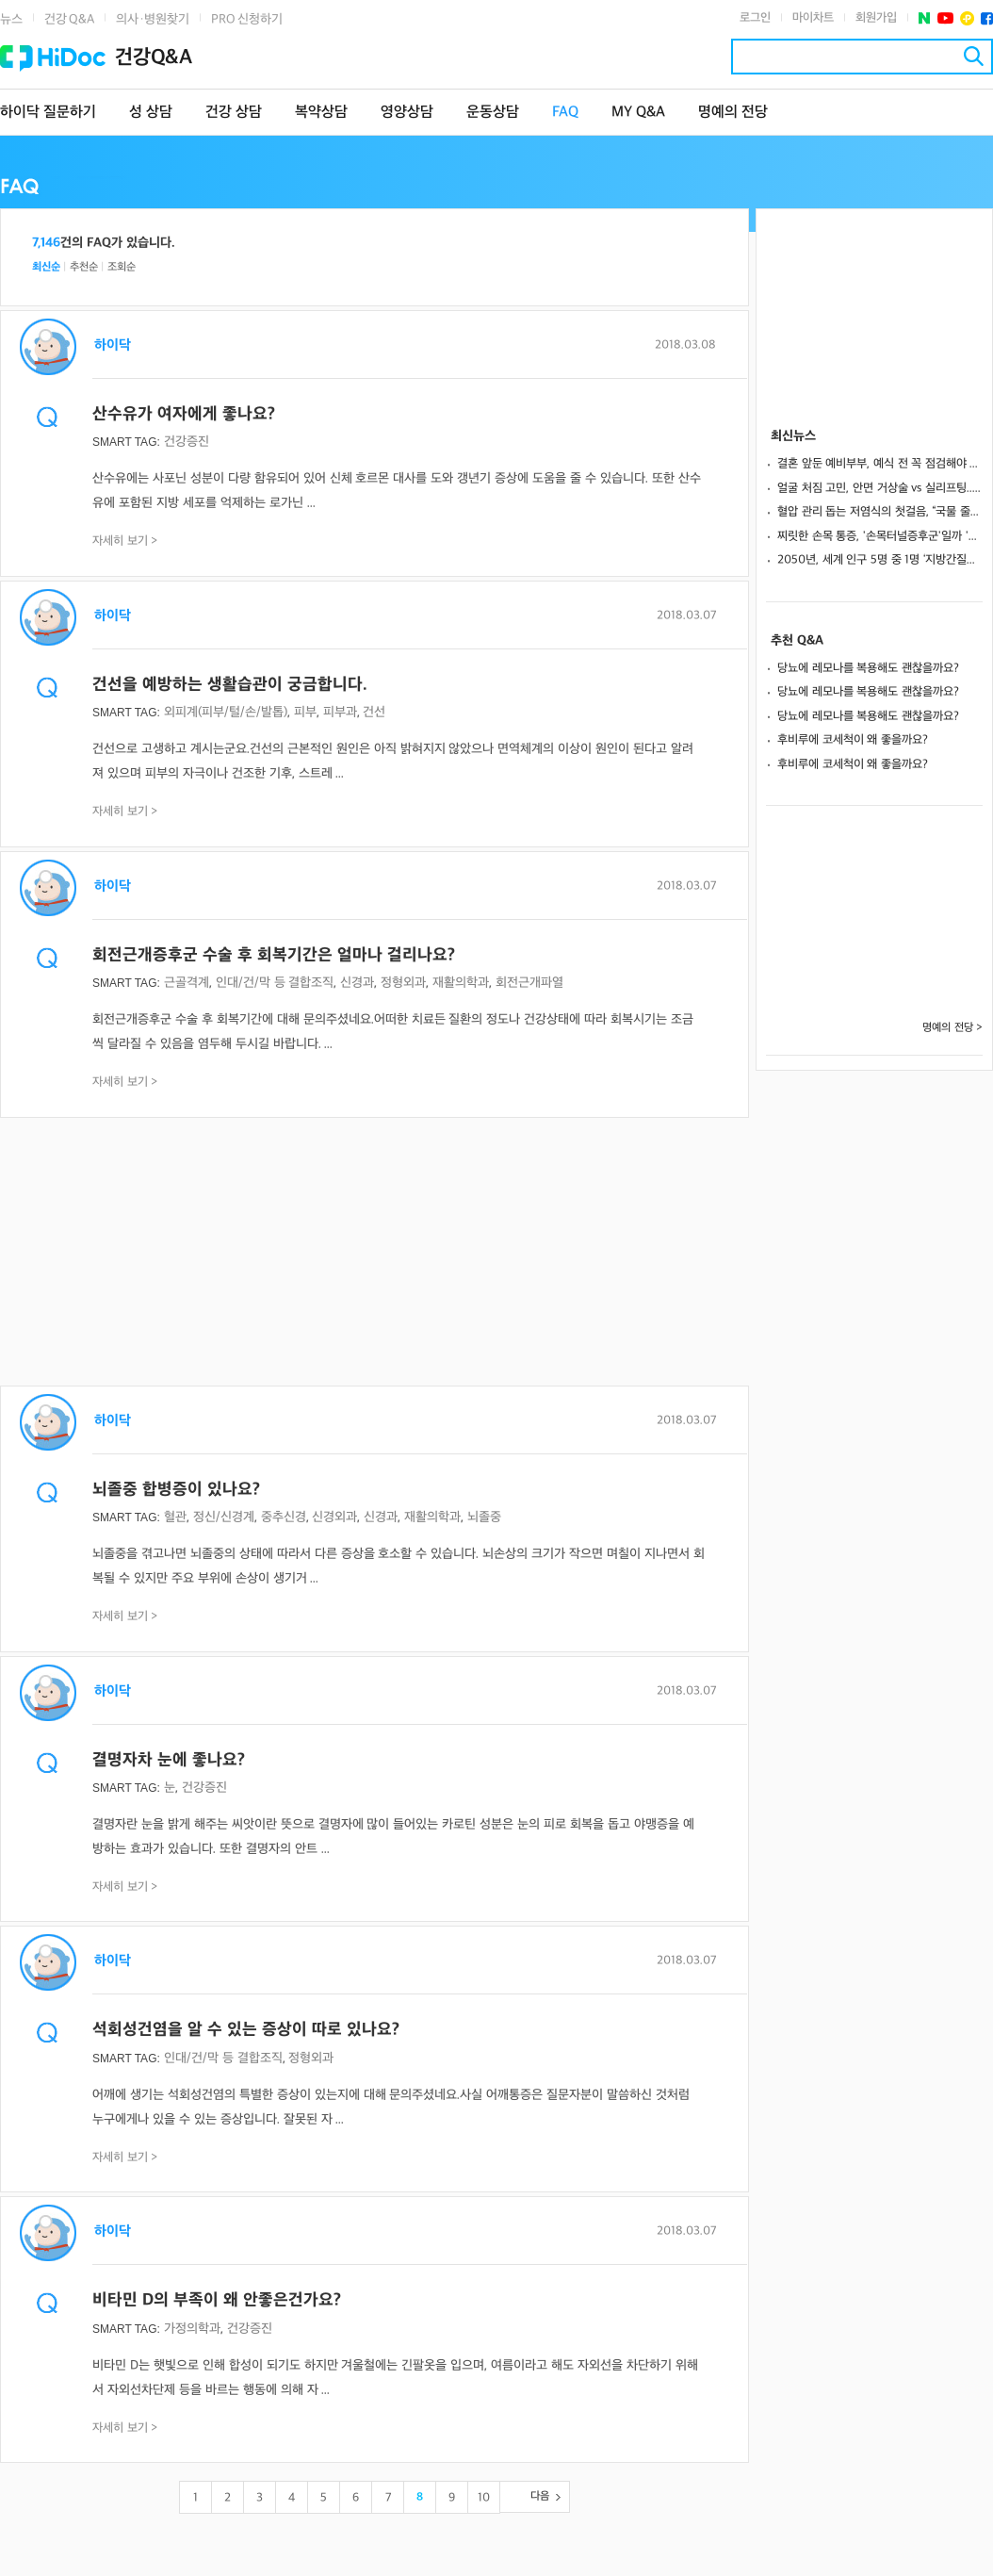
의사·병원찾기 (152, 19)
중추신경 (283, 1517)
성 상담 (150, 113)
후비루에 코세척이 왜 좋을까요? (852, 739)
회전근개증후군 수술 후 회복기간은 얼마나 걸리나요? (273, 955)
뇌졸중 (484, 1517)
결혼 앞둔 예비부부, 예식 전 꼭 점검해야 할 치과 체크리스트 (880, 463)
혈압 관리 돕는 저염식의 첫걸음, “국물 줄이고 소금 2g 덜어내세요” (880, 511)
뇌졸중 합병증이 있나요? (176, 1490)
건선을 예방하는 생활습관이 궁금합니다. (229, 685)
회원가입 (876, 17)
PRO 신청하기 (247, 19)
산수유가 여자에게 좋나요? (183, 414)
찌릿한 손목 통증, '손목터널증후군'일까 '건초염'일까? (880, 536)
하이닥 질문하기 (48, 113)
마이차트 (813, 17)
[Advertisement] (374, 1254)
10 (484, 2497)
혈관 (175, 1517)
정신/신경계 (223, 1517)
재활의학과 (460, 983)
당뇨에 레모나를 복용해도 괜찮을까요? (868, 668)
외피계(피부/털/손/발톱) (225, 712)
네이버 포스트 (925, 18)
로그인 (755, 17)
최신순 (46, 267)
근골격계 (186, 983)
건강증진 (186, 442)
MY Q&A (638, 113)
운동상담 (492, 113)
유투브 (945, 18)
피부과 (340, 712)
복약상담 (321, 113)
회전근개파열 (529, 983)
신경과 (357, 983)
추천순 (84, 267)
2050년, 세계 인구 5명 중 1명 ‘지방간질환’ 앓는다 (880, 559)
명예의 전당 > (952, 1028)
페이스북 (987, 18)
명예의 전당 (733, 113)
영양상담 (407, 113)
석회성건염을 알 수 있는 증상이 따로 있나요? (245, 2030)
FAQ (565, 113)
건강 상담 (233, 113)
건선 (374, 712)
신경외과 (334, 1517)
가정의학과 (192, 2329)
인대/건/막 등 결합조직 (275, 983)
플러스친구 (967, 18)
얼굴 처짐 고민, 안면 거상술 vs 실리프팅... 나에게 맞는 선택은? (880, 488)
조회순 (121, 267)
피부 (305, 712)
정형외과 (403, 983)
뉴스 (11, 19)
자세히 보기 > (125, 541)
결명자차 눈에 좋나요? (168, 1760)
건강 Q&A (69, 19)
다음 (539, 2496)
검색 (974, 56)
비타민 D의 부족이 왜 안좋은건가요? (216, 2300)
